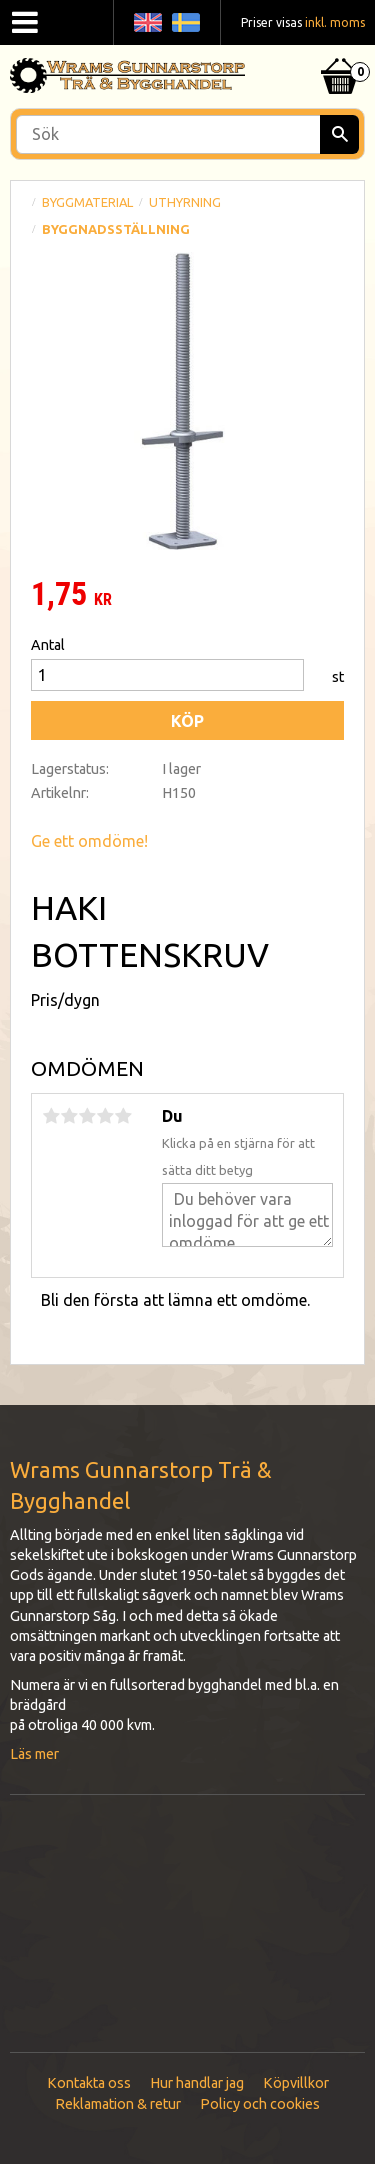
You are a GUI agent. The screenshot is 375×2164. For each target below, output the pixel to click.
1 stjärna (51, 1116)
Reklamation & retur (118, 2104)
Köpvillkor (296, 2083)
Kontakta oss (89, 2083)
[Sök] (339, 134)
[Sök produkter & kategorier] (187, 134)
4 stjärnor (105, 1116)
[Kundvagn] (340, 51)
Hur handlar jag (197, 2083)
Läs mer (34, 1754)
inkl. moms (335, 22)
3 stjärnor (87, 1116)
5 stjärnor (123, 1116)
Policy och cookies (260, 2104)
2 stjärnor (69, 1116)
